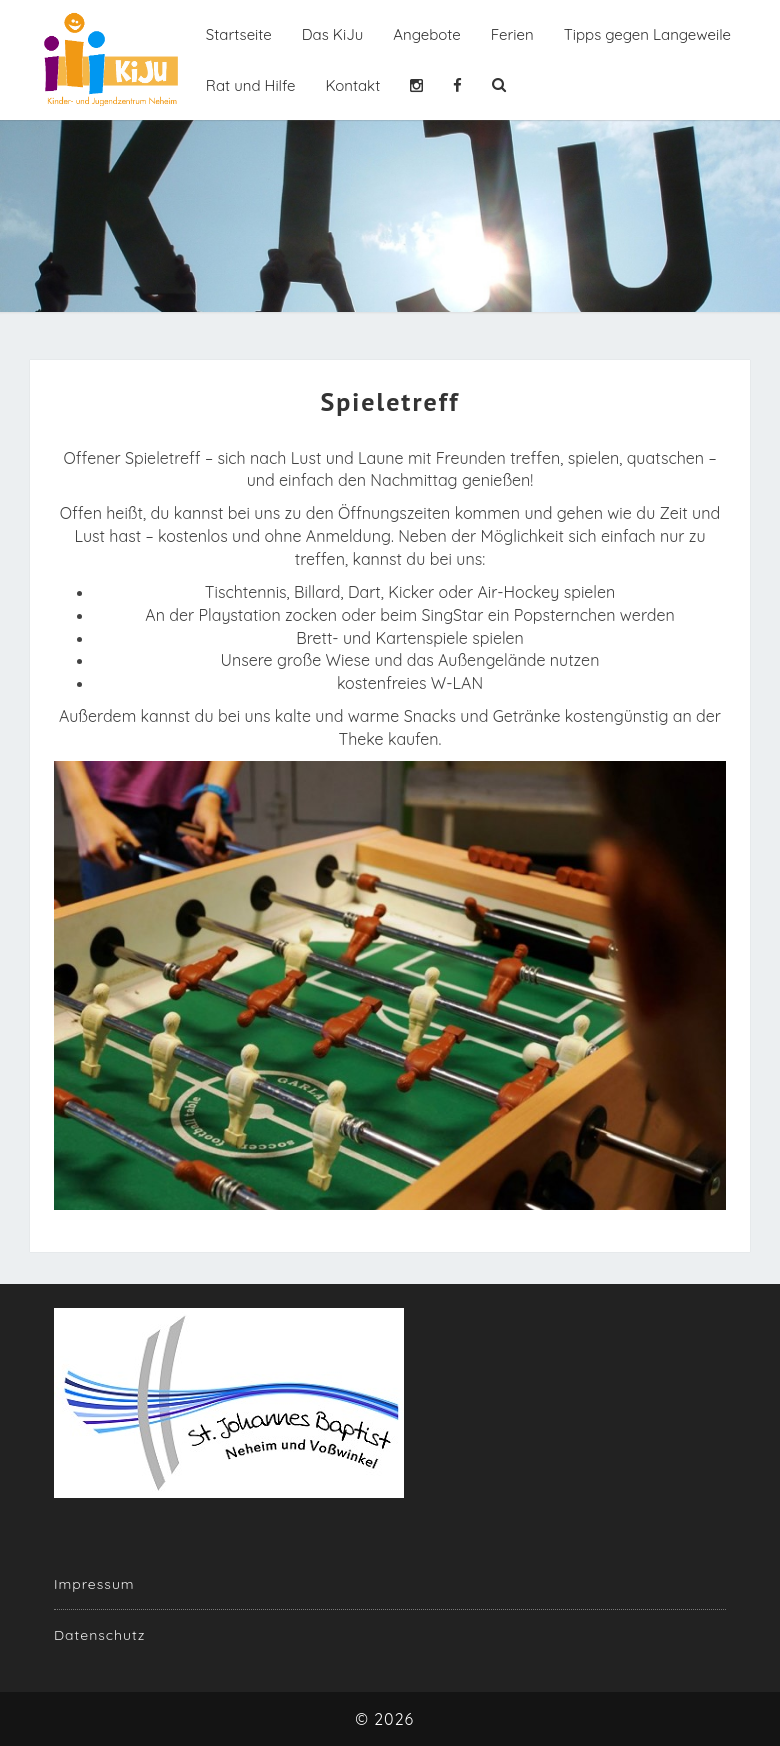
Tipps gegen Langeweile (647, 34)
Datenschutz (99, 1635)
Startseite (239, 34)
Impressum (94, 1584)
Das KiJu (332, 34)
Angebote (427, 34)
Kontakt (352, 85)
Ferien (512, 34)
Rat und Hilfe (251, 85)
